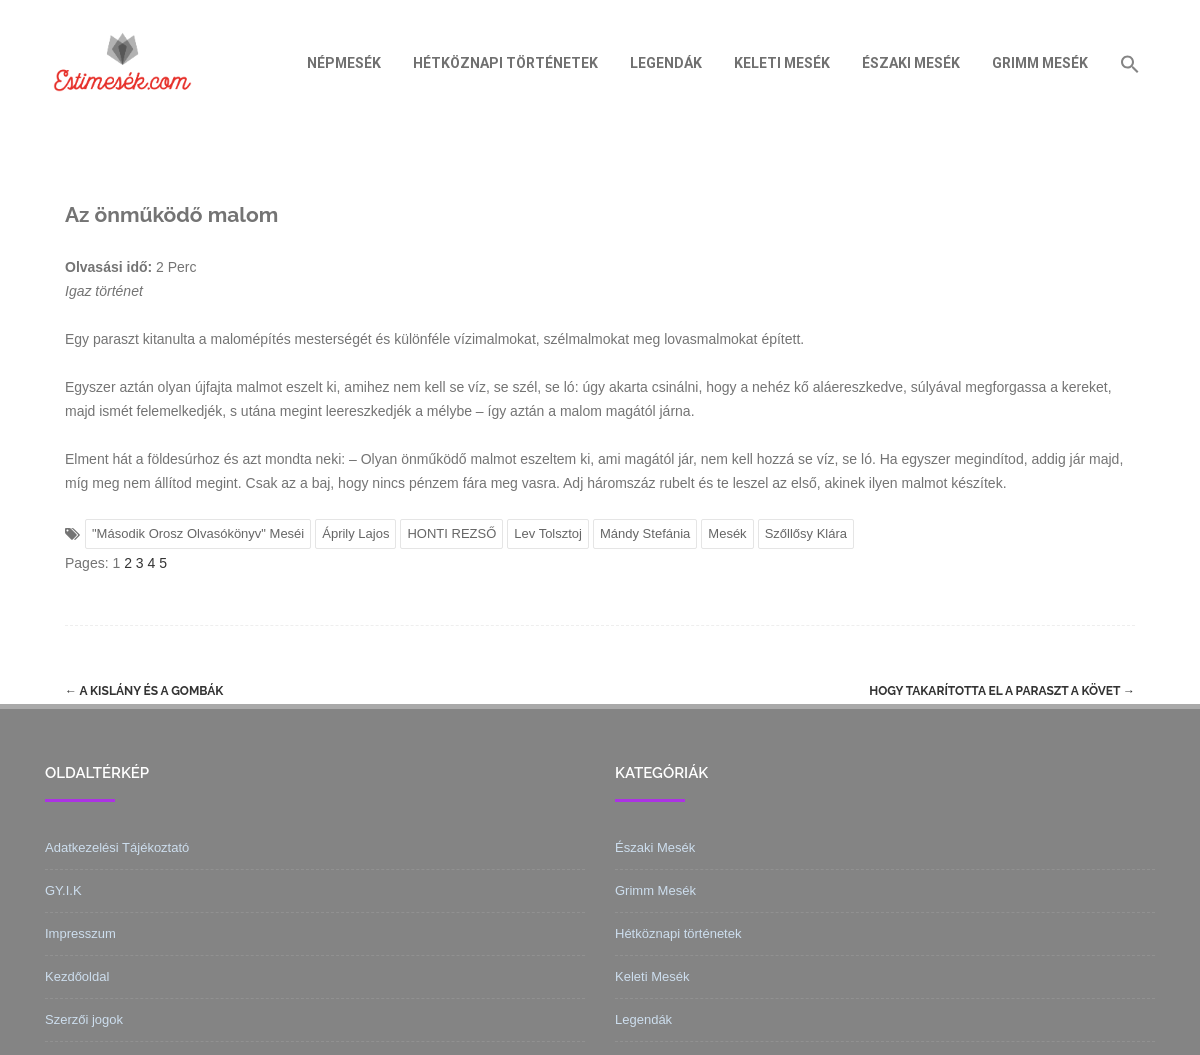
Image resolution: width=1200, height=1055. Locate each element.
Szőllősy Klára (806, 533)
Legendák (666, 63)
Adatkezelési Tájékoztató (117, 847)
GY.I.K (63, 890)
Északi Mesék (911, 63)
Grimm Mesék (1040, 63)
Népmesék (344, 63)
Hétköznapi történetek (505, 63)
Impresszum (80, 933)
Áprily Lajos (355, 533)
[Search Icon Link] (1130, 63)
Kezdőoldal (77, 976)
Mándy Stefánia (645, 533)
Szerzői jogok (84, 1019)
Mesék (727, 533)
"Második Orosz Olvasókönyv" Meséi (198, 533)
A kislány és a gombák (144, 691)
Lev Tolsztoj (548, 533)
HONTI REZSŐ (451, 533)
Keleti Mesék (782, 63)
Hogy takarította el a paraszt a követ (1002, 691)
